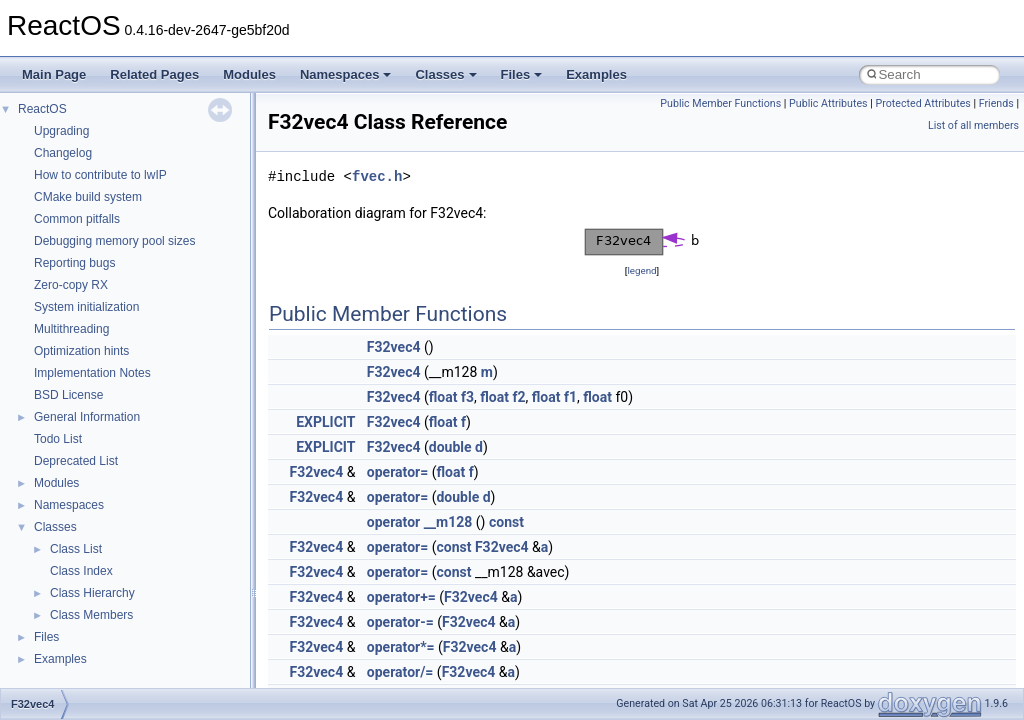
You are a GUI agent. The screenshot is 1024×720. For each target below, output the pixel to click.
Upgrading (61, 131)
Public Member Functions (720, 103)
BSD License (68, 395)
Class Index (81, 571)
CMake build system (88, 197)
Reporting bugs (74, 263)
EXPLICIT (325, 422)
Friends (996, 103)
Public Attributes (828, 103)
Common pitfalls (77, 219)
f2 (518, 397)
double (450, 447)
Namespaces (346, 74)
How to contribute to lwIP (100, 175)
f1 (570, 397)
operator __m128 (419, 522)
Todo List (58, 439)
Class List (76, 549)
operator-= (400, 622)
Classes (445, 74)
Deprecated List (76, 461)
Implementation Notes (92, 373)
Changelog (63, 153)
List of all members (973, 125)
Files (522, 74)
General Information (87, 417)
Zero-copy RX (71, 285)
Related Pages (154, 74)
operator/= (400, 672)
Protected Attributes (922, 103)
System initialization (86, 307)
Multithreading (71, 329)
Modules (249, 74)
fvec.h (377, 176)
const (506, 522)
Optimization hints (81, 351)
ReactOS (42, 109)
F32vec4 (394, 347)
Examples (596, 74)
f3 (467, 397)
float (443, 397)
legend (641, 270)
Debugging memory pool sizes (114, 241)
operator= (397, 472)
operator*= (401, 647)
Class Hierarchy (92, 593)
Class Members (91, 615)
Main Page (54, 74)
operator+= (401, 597)
